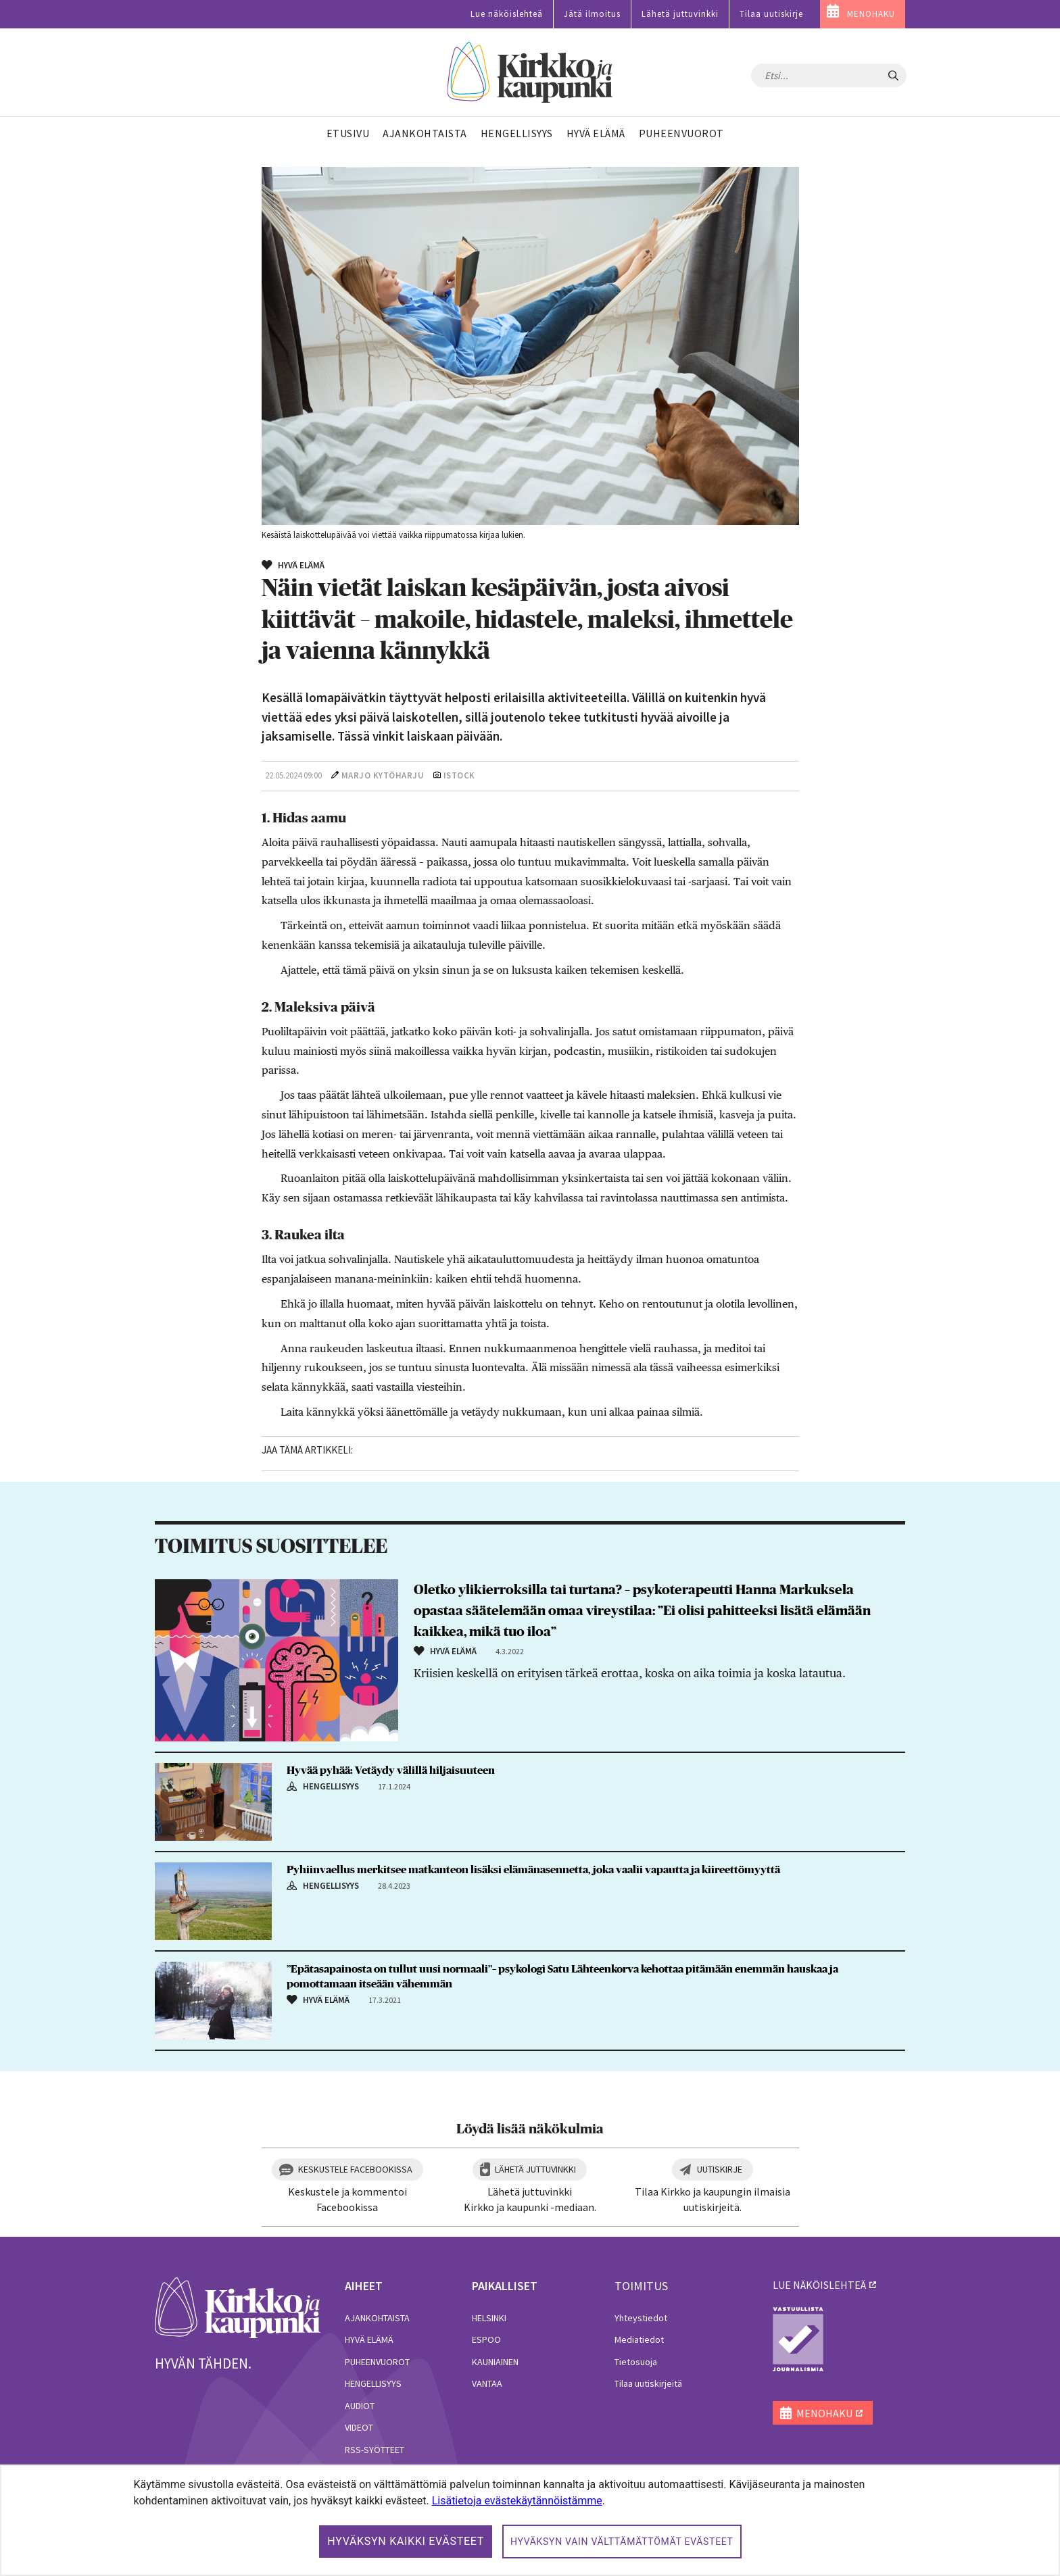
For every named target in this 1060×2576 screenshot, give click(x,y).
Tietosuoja (636, 2362)
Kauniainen (495, 2362)
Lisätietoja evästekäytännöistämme (517, 2500)
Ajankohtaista (377, 2318)
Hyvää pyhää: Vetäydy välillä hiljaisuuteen (391, 1770)
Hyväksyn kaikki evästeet (405, 2541)
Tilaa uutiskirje (771, 14)
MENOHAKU (871, 14)
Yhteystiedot (641, 2318)
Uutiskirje (719, 2169)
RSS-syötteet (374, 2450)
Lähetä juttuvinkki (680, 14)
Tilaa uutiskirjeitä (648, 2383)
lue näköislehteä (819, 2285)
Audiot (360, 2406)
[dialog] (530, 2520)
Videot (359, 2427)
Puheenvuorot (377, 2362)
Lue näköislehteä (507, 14)
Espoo (486, 2339)
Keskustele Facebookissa (355, 2169)
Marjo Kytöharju (383, 775)
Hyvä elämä (369, 2339)
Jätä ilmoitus (592, 14)
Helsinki (489, 2318)
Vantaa (487, 2383)
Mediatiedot (639, 2339)
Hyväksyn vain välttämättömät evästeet (621, 2541)
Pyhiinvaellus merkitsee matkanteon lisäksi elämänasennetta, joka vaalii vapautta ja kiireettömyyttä (533, 1869)
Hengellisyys (373, 2383)
